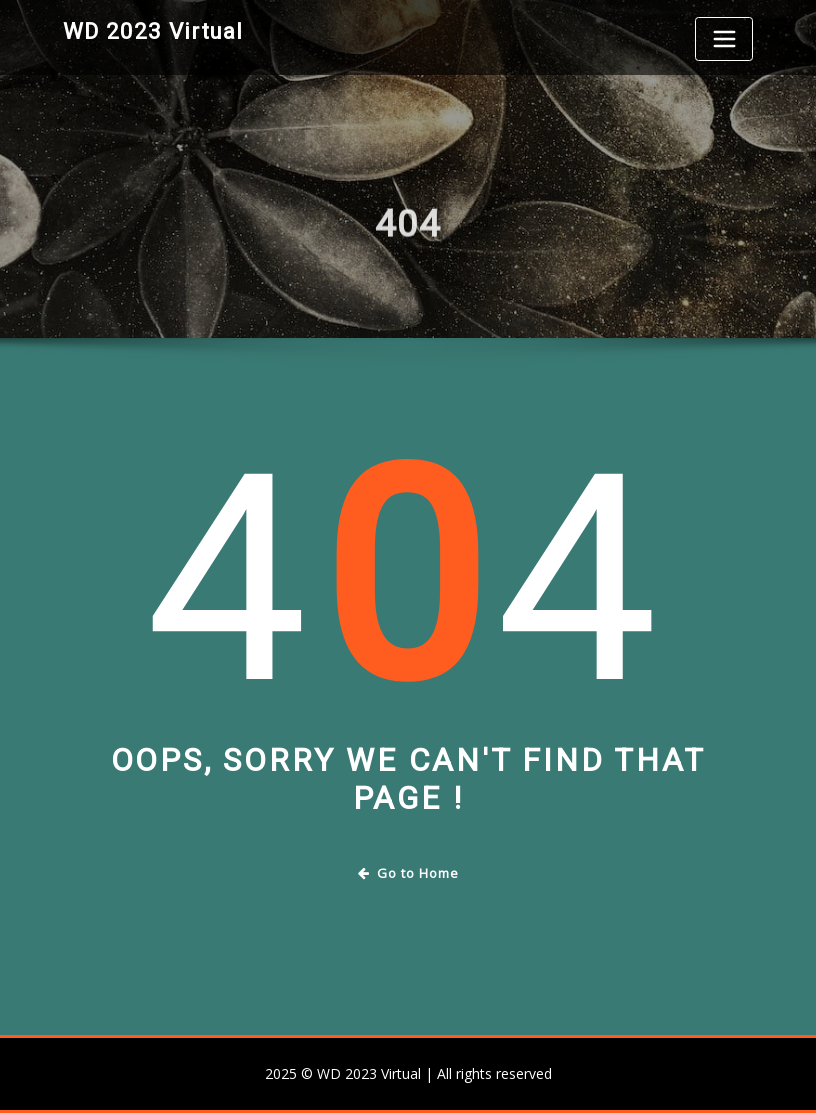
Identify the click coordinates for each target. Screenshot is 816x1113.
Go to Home (408, 873)
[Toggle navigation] (724, 39)
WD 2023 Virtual (153, 31)
